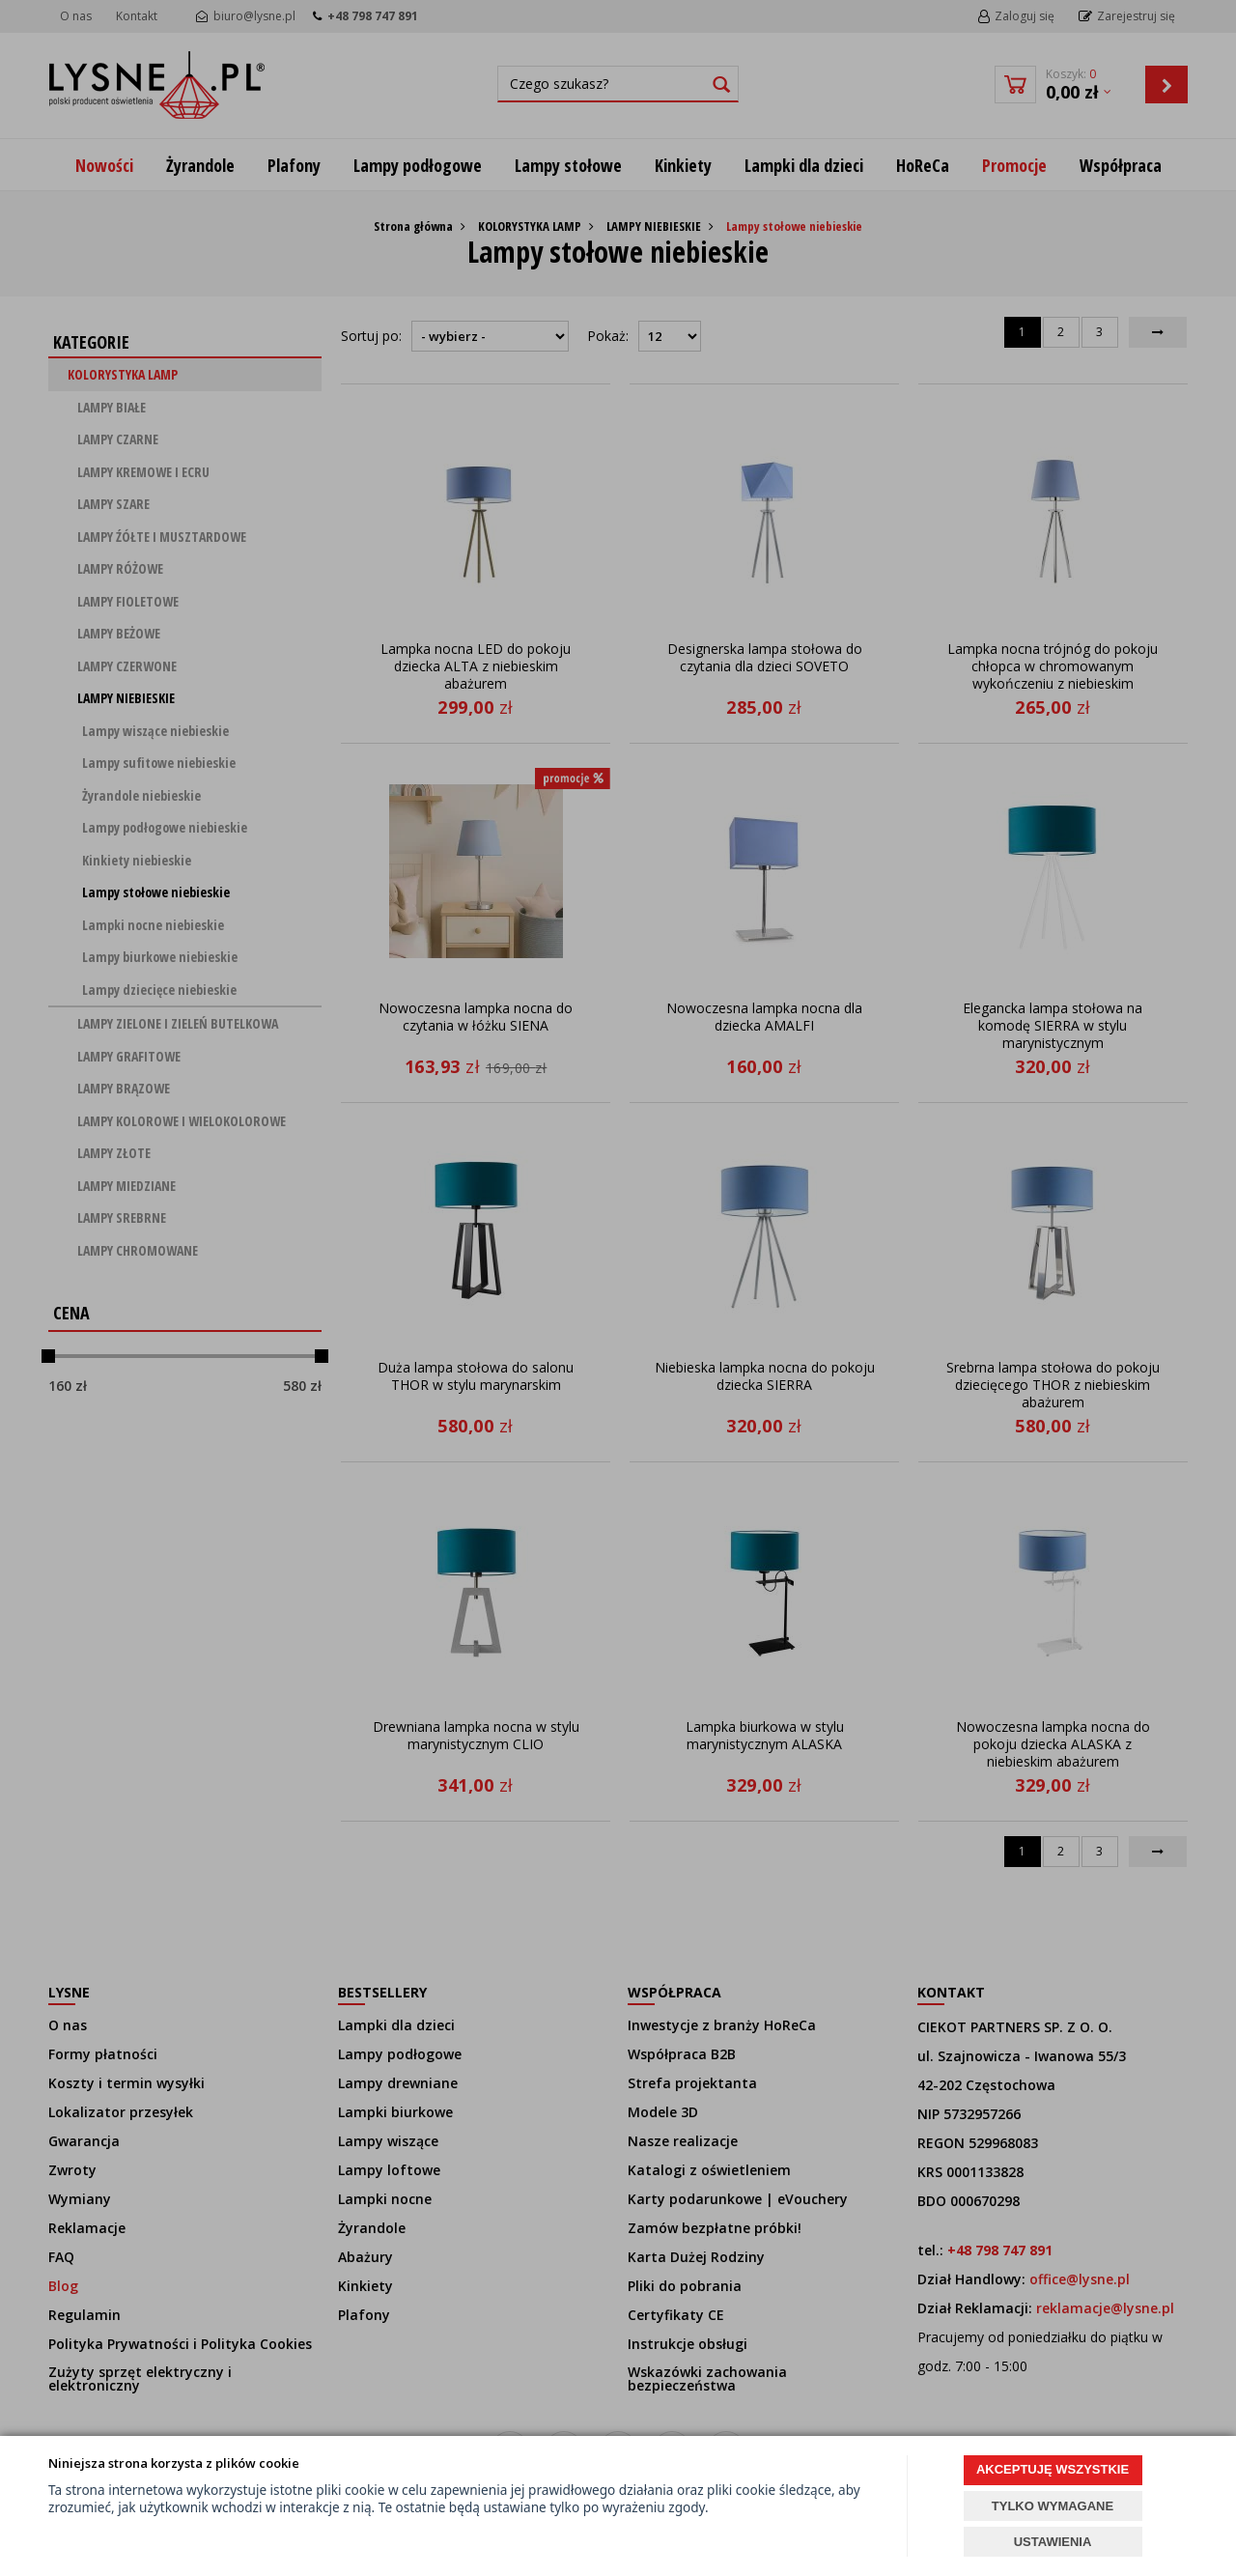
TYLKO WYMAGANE (1052, 2506)
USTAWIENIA (1053, 2541)
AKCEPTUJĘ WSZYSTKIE (1052, 2469)
